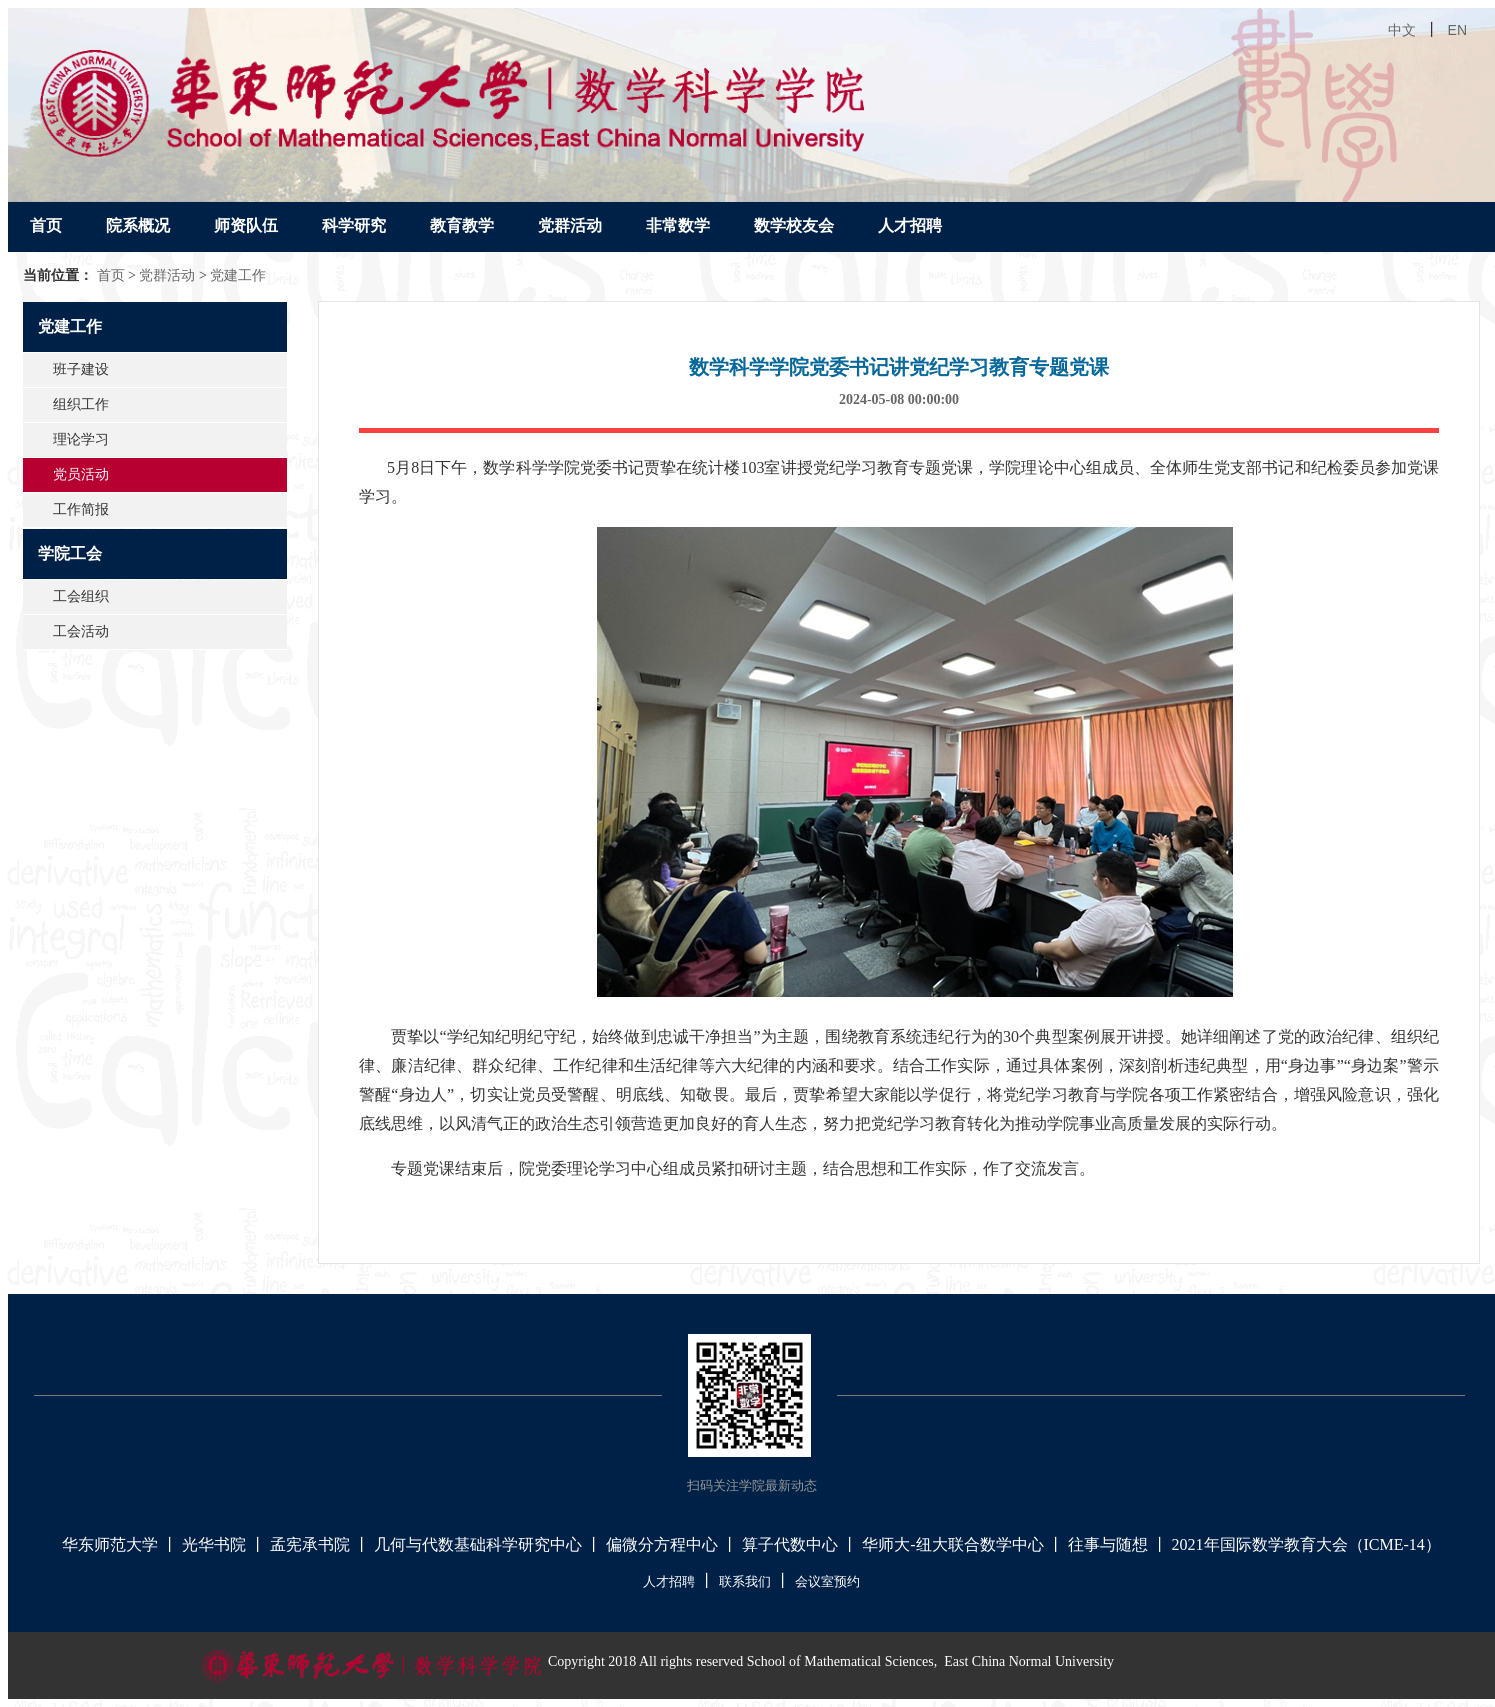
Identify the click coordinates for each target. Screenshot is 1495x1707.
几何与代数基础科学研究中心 (478, 1544)
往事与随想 (1108, 1544)
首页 (46, 225)
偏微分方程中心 (662, 1544)
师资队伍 (246, 225)
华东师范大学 (110, 1544)
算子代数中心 (790, 1544)
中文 (1402, 30)
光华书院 (214, 1544)
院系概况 (138, 225)
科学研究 (354, 225)
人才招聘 (910, 225)
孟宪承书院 (310, 1544)
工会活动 (81, 631)
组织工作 (81, 404)
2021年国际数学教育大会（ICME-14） (1306, 1544)
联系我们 (745, 1581)
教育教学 (462, 225)
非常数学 (678, 225)
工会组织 (81, 596)
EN (1457, 30)
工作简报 (81, 509)
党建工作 (238, 275)
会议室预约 (827, 1581)
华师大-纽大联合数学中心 (952, 1544)
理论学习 (81, 439)
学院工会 (70, 553)
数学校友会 (794, 225)
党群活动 (570, 225)
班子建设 (81, 369)
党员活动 (81, 474)
